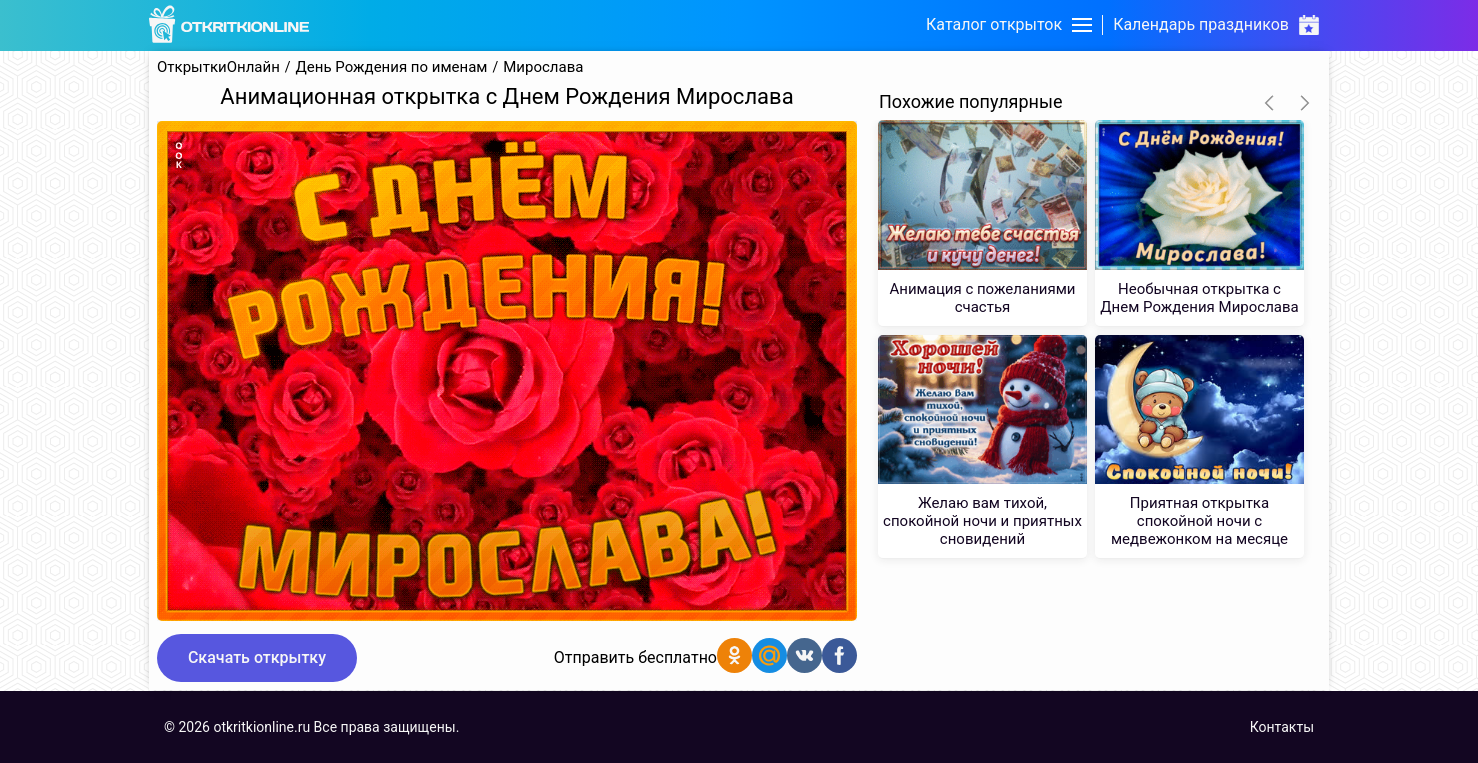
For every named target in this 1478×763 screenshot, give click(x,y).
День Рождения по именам (392, 67)
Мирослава (543, 67)
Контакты (1282, 727)
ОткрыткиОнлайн (218, 67)
